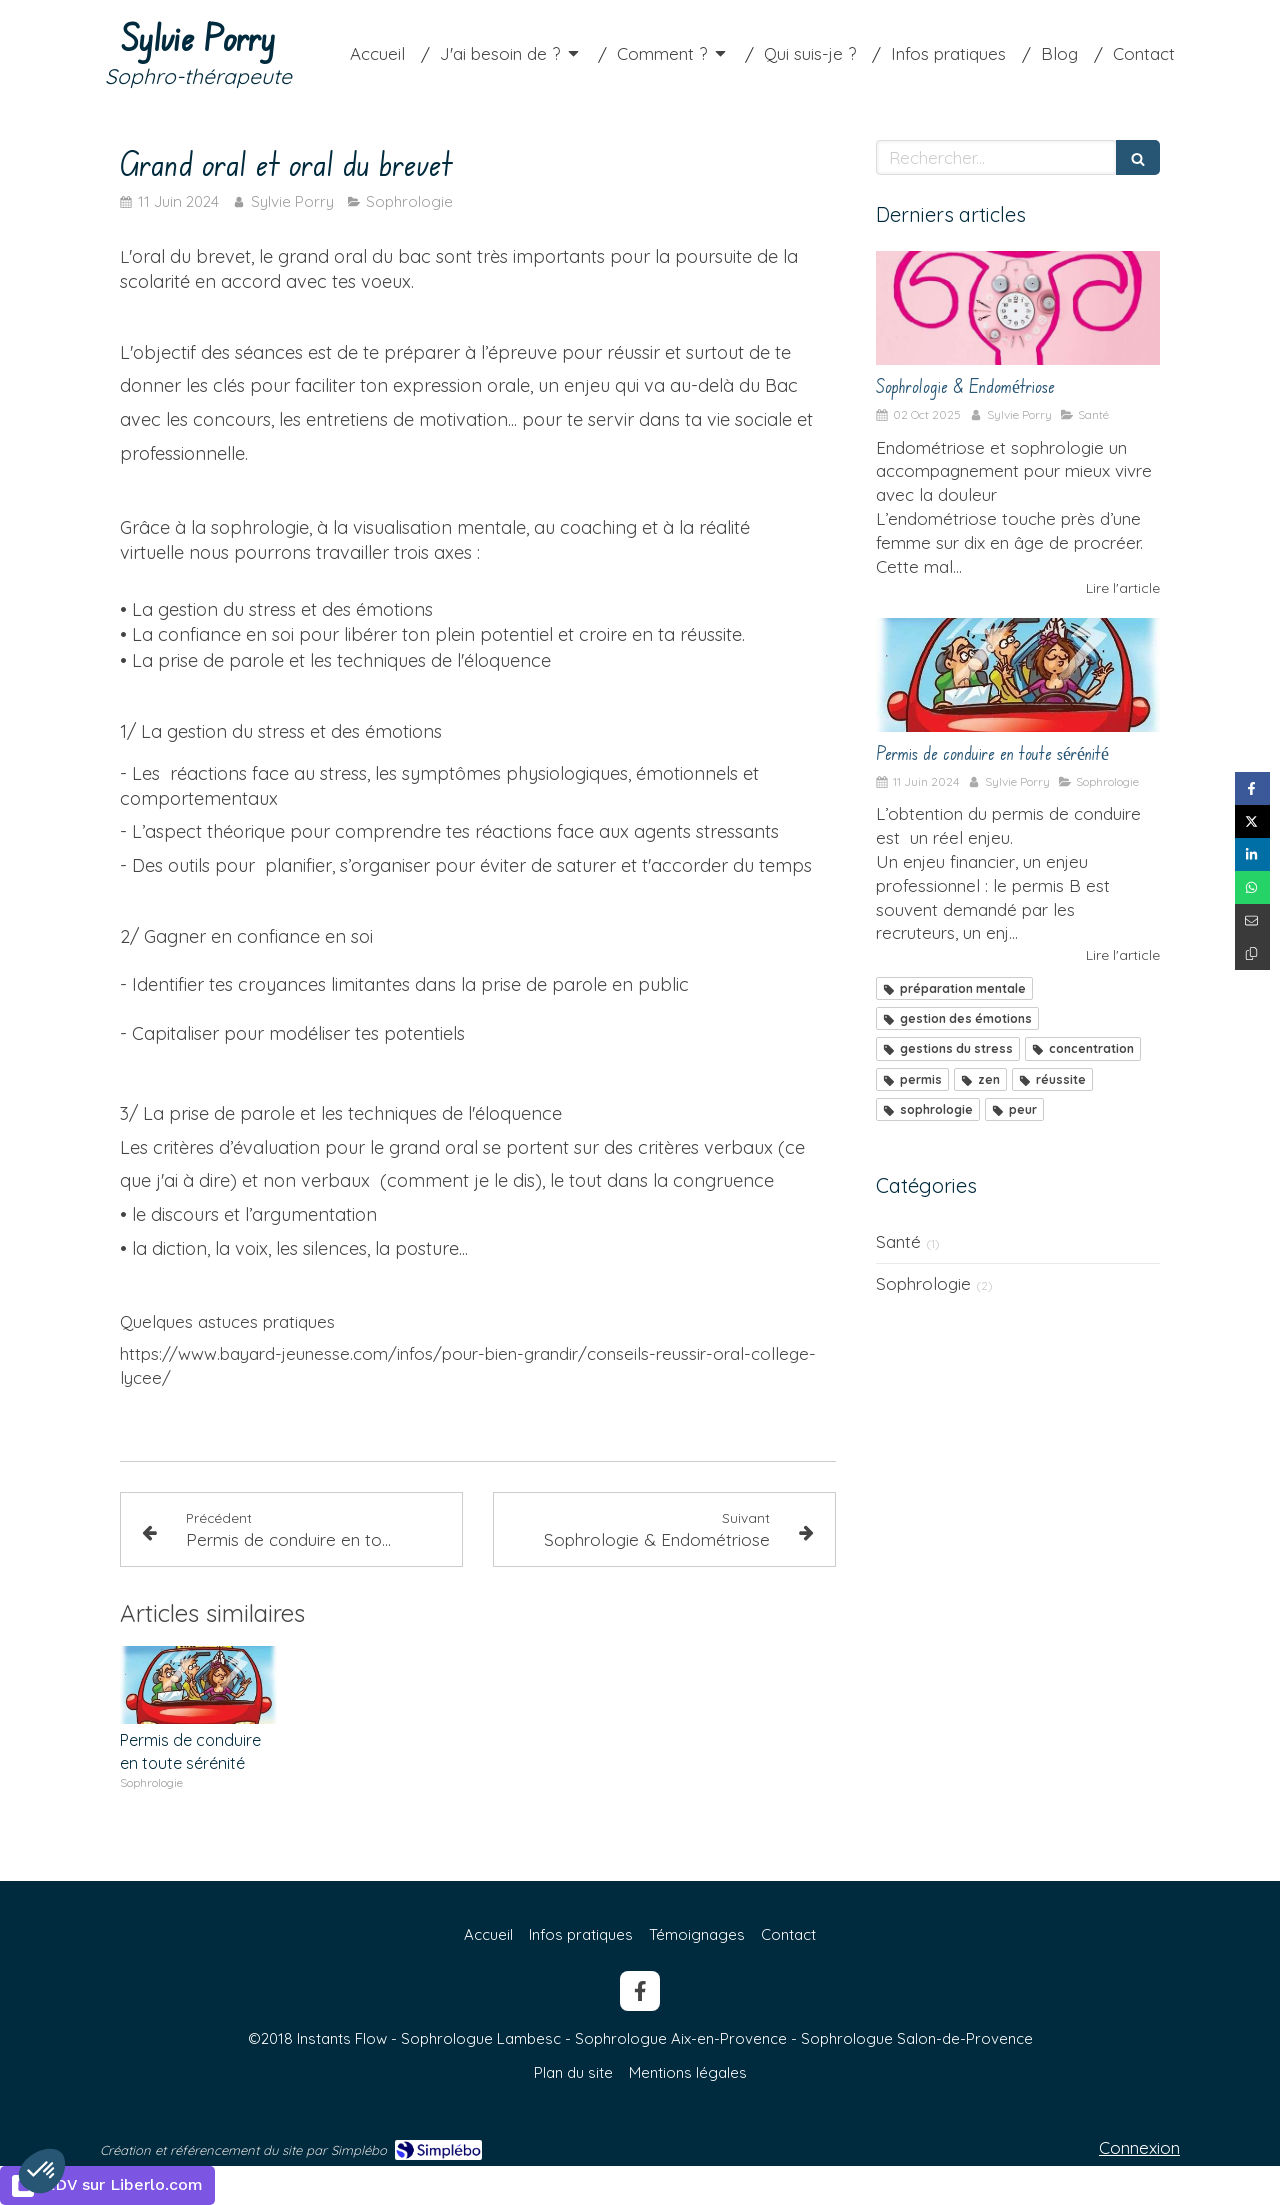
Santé (898, 1241)
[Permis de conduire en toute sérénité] (1018, 675)
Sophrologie (923, 1283)
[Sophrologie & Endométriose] (1018, 308)
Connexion (1139, 2147)
